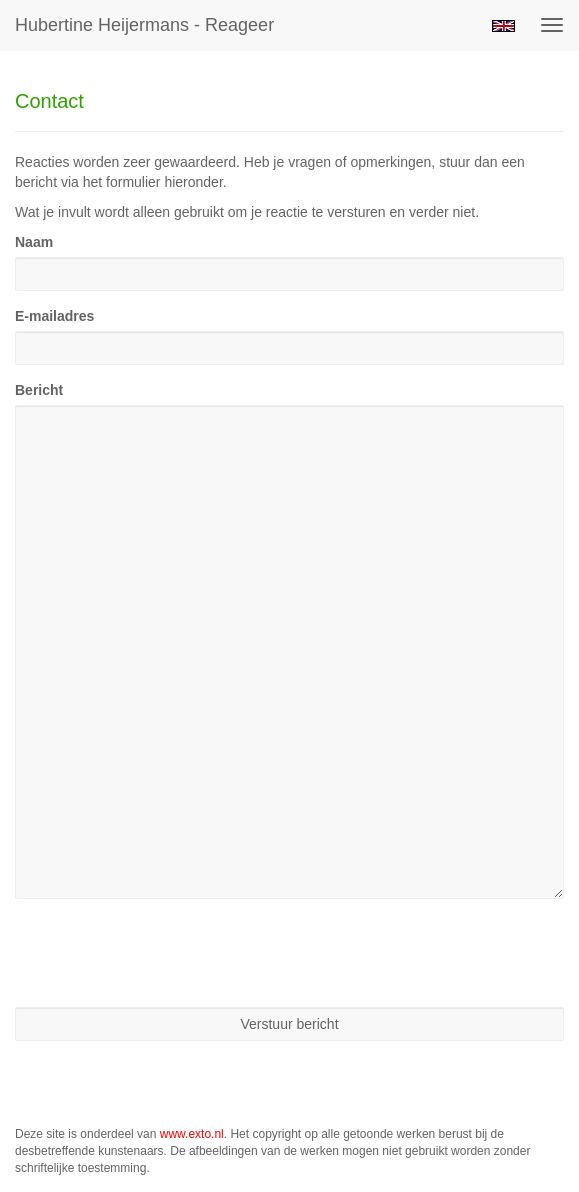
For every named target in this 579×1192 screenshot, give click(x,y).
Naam (34, 242)
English (503, 26)
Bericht (39, 390)
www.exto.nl (192, 1134)
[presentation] (167, 953)
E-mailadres (54, 316)
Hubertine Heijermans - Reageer (144, 25)
